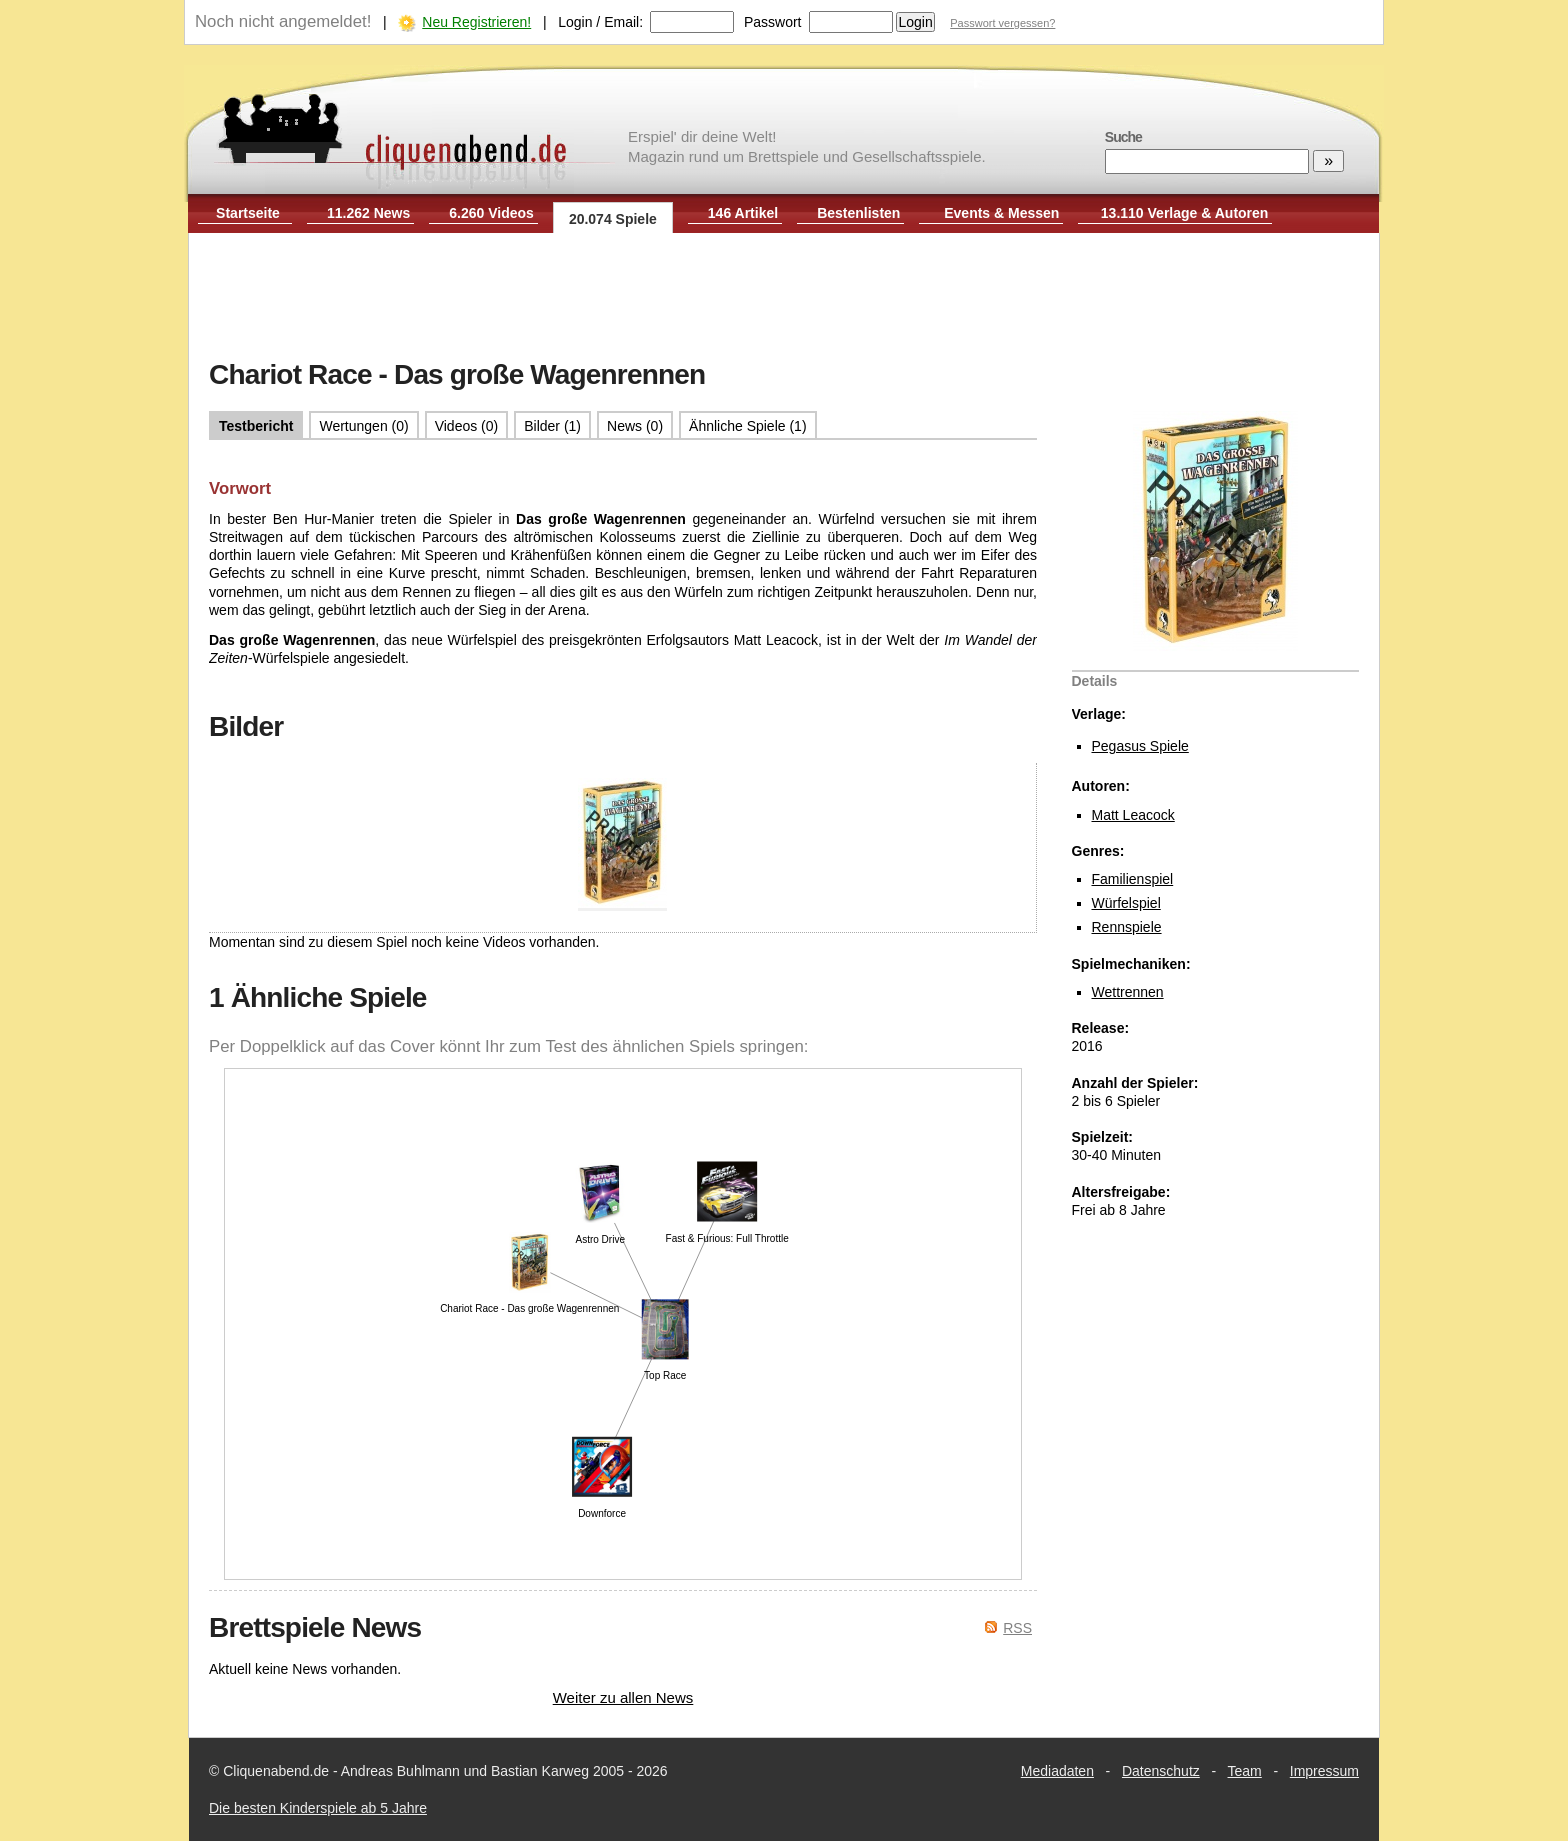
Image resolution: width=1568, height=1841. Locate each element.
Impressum (1324, 1771)
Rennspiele (1127, 927)
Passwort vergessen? (1002, 23)
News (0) (635, 426)
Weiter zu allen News (623, 1697)
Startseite (248, 213)
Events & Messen (1001, 213)
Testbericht (256, 426)
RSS (1017, 1628)
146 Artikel (743, 213)
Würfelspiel (1126, 903)
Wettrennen (1128, 992)
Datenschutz (1161, 1771)
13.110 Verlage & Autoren (1185, 213)
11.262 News (368, 213)
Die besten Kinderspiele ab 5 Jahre (318, 1808)
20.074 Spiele (613, 219)
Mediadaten (1057, 1771)
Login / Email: (600, 22)
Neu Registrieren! (476, 22)
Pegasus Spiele (1140, 746)
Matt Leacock (1133, 815)
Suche (1123, 137)
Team (1245, 1771)
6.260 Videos (491, 213)
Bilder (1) (552, 426)
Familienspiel (1133, 879)
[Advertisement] (784, 298)
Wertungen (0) (363, 426)
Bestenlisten (858, 213)
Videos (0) (467, 426)
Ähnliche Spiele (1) (748, 426)
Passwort (773, 22)
